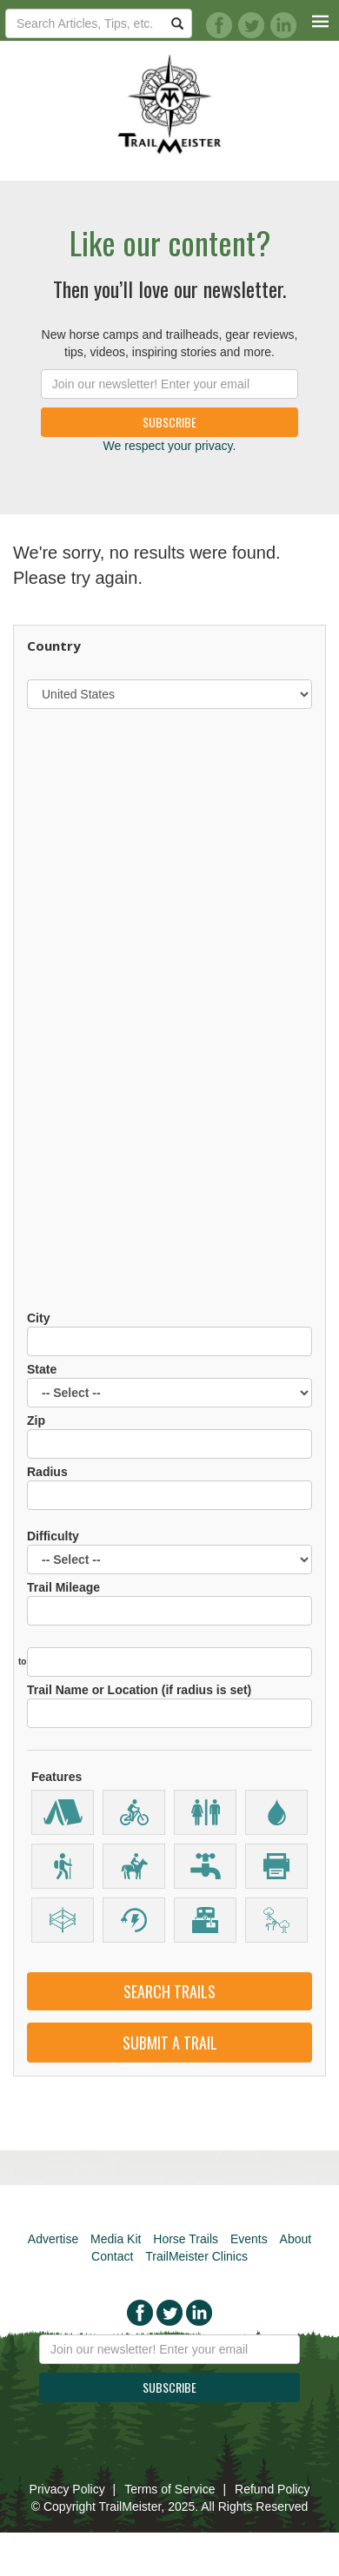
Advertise (53, 2239)
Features (56, 1777)
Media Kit (115, 2239)
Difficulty (169, 1551)
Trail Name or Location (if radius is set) (169, 1705)
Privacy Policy (67, 2489)
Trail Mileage (169, 1603)
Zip (169, 1436)
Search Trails (169, 1991)
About (296, 2239)
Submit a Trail (170, 2042)
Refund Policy (272, 2489)
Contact (112, 2256)
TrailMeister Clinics (196, 2256)
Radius (169, 1487)
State (169, 1384)
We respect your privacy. (169, 446)
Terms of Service (169, 2489)
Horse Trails (185, 2239)
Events (249, 2239)
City (169, 1333)
